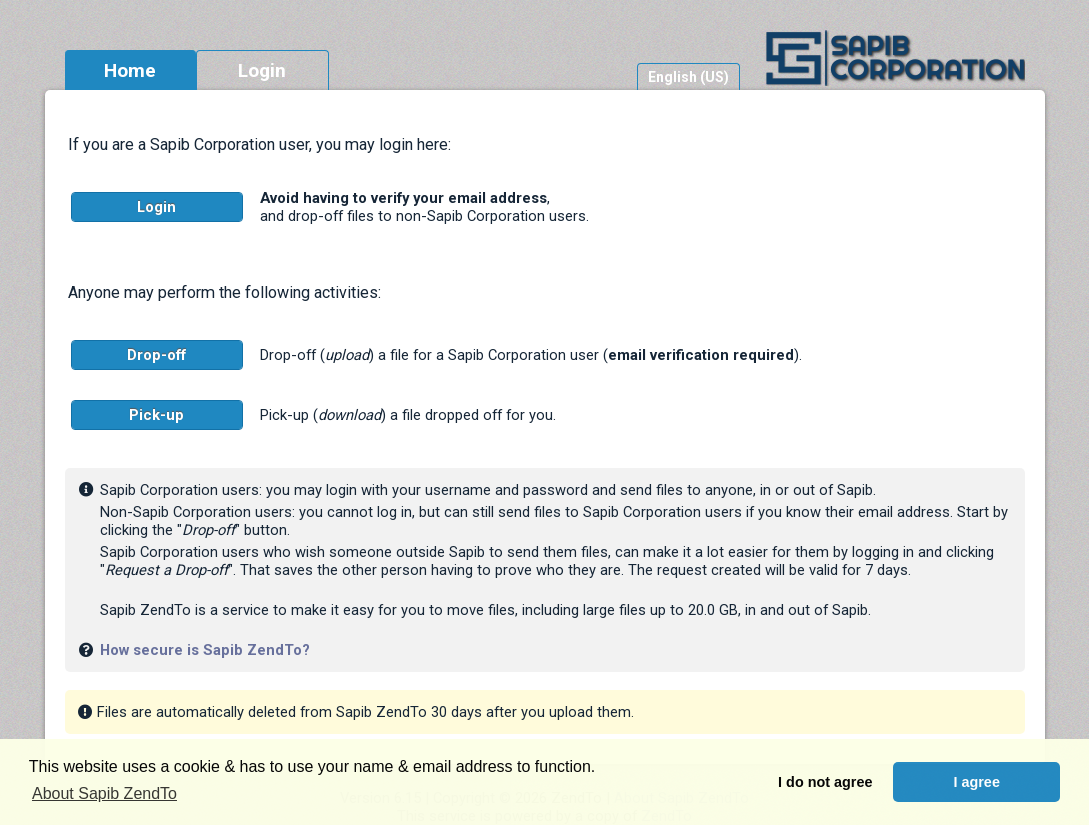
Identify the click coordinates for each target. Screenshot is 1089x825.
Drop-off (156, 355)
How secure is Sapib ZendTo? (205, 650)
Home (130, 70)
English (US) (688, 77)
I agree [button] (976, 782)
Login (262, 70)
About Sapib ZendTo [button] (104, 793)
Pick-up (156, 415)
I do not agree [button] (825, 782)
